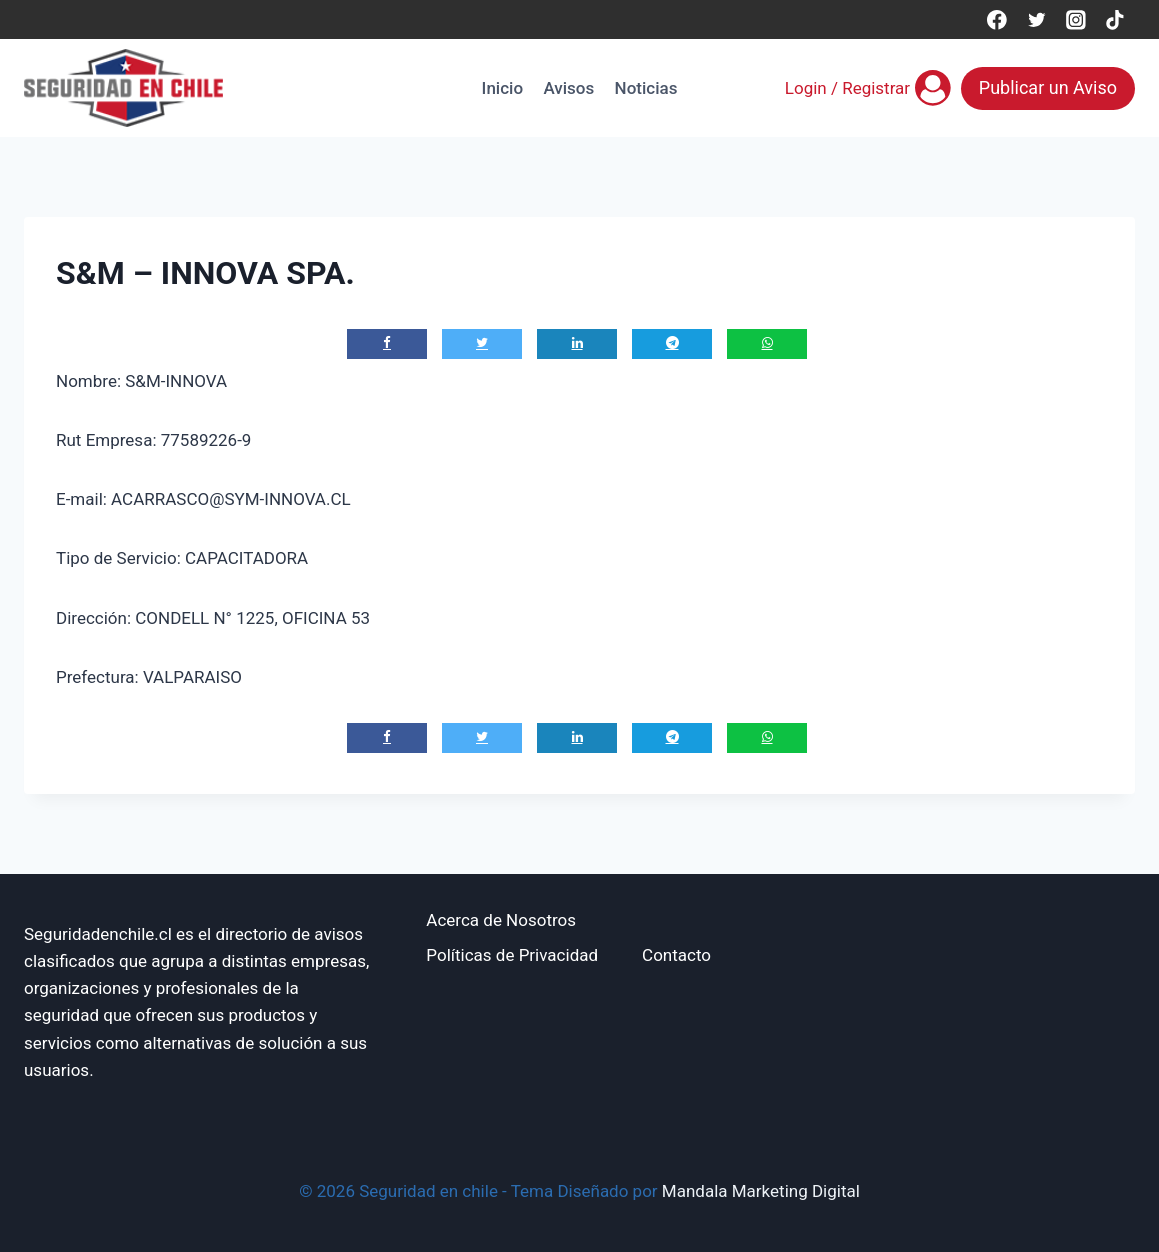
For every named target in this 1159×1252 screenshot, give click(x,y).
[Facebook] (996, 19)
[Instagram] (1075, 19)
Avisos (568, 88)
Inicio (502, 88)
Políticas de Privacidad (512, 955)
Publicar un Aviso (1048, 87)
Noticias (646, 88)
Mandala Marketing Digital (761, 1191)
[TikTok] (1115, 19)
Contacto (676, 955)
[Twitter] (1036, 19)
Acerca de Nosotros (501, 920)
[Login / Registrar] (868, 88)
